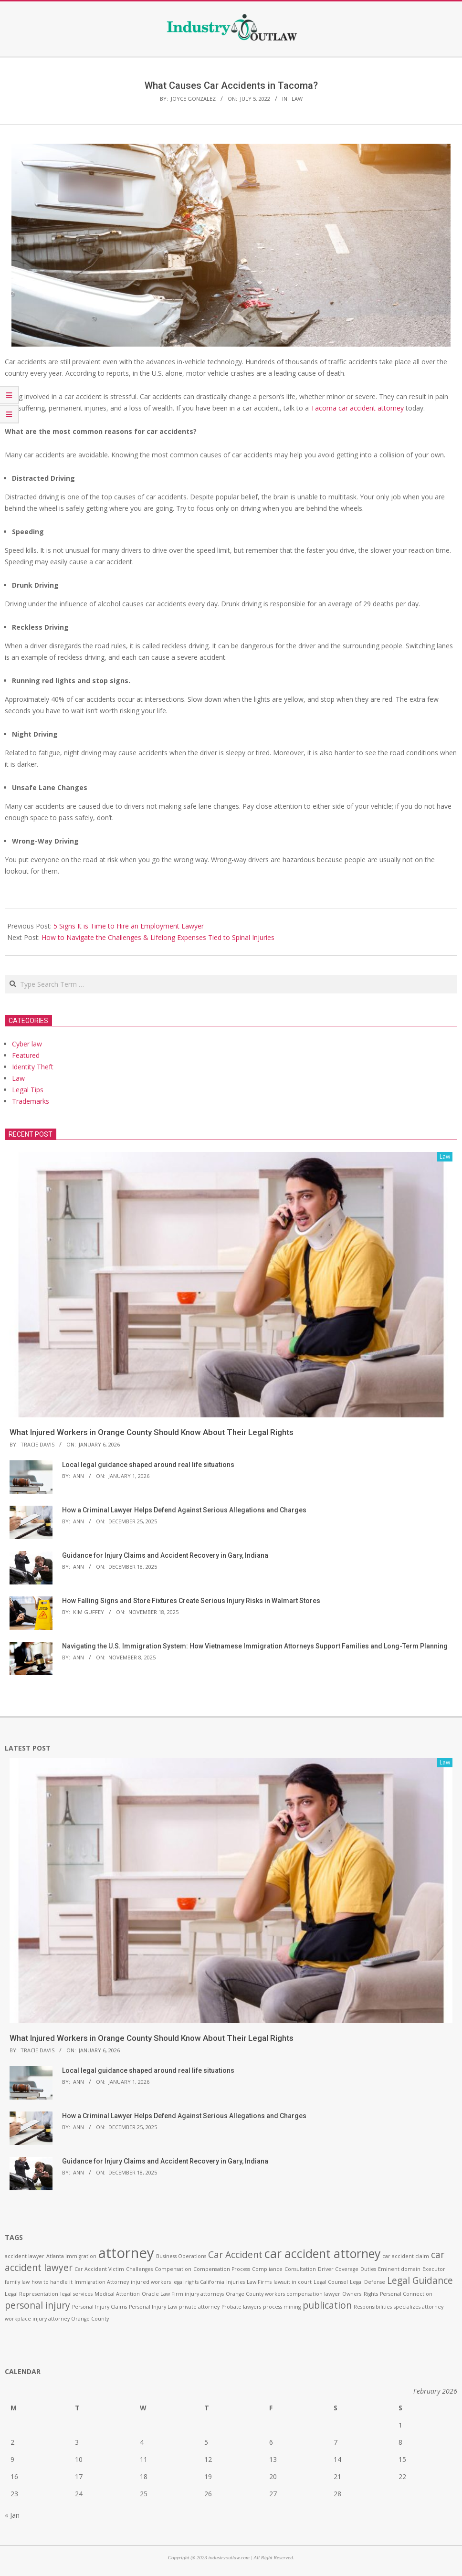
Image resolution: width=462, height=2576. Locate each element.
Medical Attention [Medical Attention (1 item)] (117, 2294)
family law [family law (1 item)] (17, 2282)
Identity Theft (32, 1066)
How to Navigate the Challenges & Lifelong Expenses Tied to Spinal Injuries (159, 937)
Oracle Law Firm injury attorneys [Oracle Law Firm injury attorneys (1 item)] (183, 2294)
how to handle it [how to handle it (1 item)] (52, 2282)
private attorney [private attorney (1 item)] (199, 2306)
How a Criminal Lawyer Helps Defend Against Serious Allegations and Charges (184, 1510)
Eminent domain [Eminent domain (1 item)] (399, 2269)
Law (297, 98)
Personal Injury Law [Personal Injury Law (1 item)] (153, 2306)
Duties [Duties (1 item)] (368, 2269)
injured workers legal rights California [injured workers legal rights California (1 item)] (177, 2282)
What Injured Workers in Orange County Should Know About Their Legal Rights (152, 1432)
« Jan (12, 2515)
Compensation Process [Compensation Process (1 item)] (221, 2269)
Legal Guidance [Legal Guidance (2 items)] (420, 2280)
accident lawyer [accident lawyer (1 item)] (24, 2256)
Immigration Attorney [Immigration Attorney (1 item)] (101, 2282)
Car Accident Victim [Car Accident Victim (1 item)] (99, 2269)
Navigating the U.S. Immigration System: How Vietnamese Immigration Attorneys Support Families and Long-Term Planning (255, 1646)
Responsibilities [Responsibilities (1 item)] (373, 2306)
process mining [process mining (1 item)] (282, 2306)
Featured (26, 1055)
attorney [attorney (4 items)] (126, 2252)
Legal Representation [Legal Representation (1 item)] (31, 2294)
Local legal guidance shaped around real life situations (148, 1464)
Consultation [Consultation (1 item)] (300, 2269)
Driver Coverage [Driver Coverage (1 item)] (338, 2269)
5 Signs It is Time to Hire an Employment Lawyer (128, 925)
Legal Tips (27, 1089)
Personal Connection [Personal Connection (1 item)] (406, 2294)
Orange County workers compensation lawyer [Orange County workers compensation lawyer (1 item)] (283, 2294)
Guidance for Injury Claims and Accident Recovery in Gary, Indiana (165, 1555)
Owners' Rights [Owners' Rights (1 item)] (360, 2294)
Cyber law (27, 1043)
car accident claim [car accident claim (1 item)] (405, 2256)
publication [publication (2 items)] (327, 2305)
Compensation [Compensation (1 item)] (173, 2269)
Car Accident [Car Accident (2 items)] (235, 2255)
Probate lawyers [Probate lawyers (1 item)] (241, 2306)
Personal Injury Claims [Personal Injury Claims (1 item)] (99, 2306)
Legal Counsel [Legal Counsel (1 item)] (331, 2282)
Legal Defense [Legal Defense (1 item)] (367, 2282)
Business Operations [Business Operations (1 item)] (181, 2256)
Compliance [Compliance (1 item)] (267, 2269)
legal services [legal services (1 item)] (76, 2294)
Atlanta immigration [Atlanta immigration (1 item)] (71, 2256)
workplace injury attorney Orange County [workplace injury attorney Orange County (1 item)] (57, 2318)
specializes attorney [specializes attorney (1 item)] (418, 2306)
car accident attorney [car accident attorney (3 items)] (322, 2253)
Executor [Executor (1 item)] (433, 2269)
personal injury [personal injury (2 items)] (37, 2305)
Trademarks (30, 1101)
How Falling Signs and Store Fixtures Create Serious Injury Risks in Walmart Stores (191, 1601)
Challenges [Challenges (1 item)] (139, 2269)
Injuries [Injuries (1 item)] (235, 2282)
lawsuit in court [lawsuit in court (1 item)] (292, 2282)
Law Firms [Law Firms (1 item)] (259, 2282)
